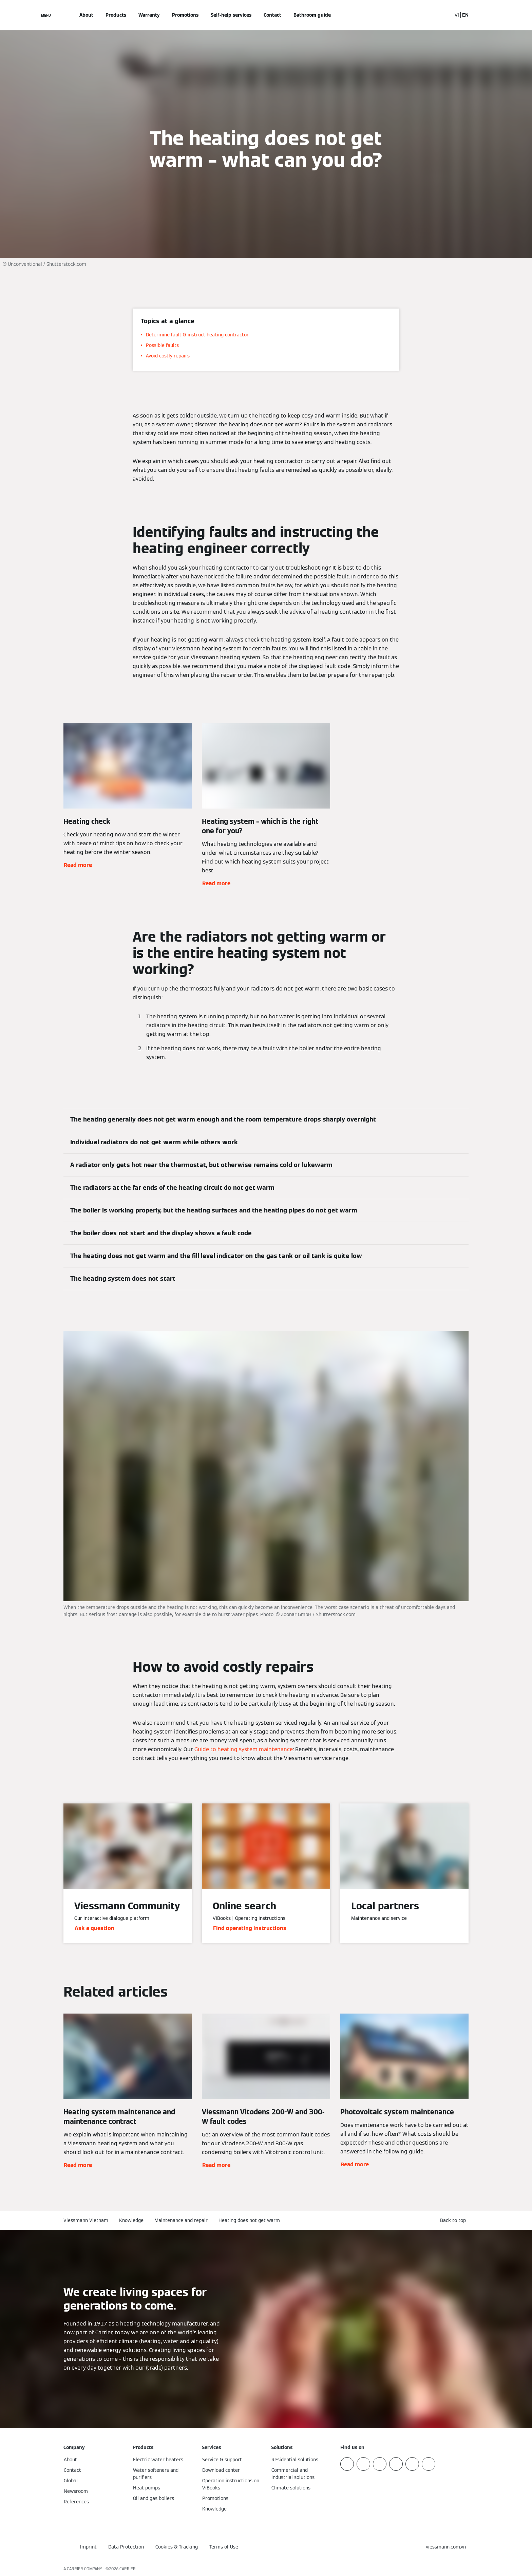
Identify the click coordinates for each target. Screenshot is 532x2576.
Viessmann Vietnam (85, 2220)
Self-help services (231, 15)
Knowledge (131, 2220)
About (86, 15)
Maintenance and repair (181, 2220)
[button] (454, 2220)
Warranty (149, 15)
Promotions (185, 15)
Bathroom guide (312, 15)
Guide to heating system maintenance (243, 1749)
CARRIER (127, 2568)
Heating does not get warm (249, 2220)
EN (465, 15)
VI (457, 15)
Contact (272, 15)
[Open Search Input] (443, 15)
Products (116, 15)
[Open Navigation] (46, 15)
